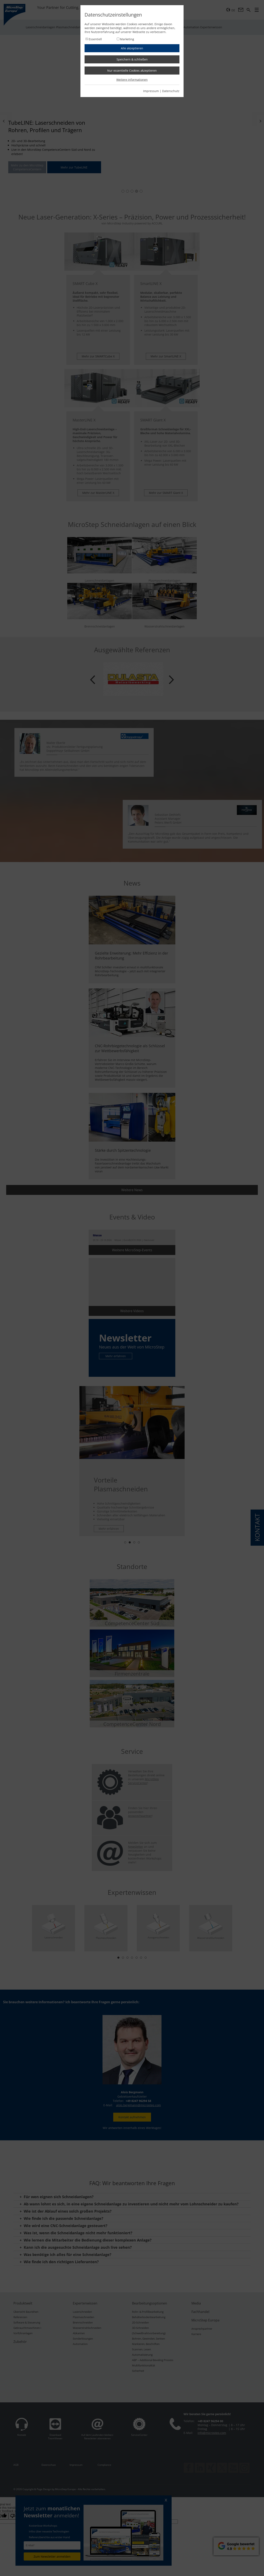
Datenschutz (170, 91)
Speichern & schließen (132, 59)
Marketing (127, 39)
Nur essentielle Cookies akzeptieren (132, 70)
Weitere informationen (132, 80)
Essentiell (95, 39)
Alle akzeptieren (132, 48)
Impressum (151, 91)
